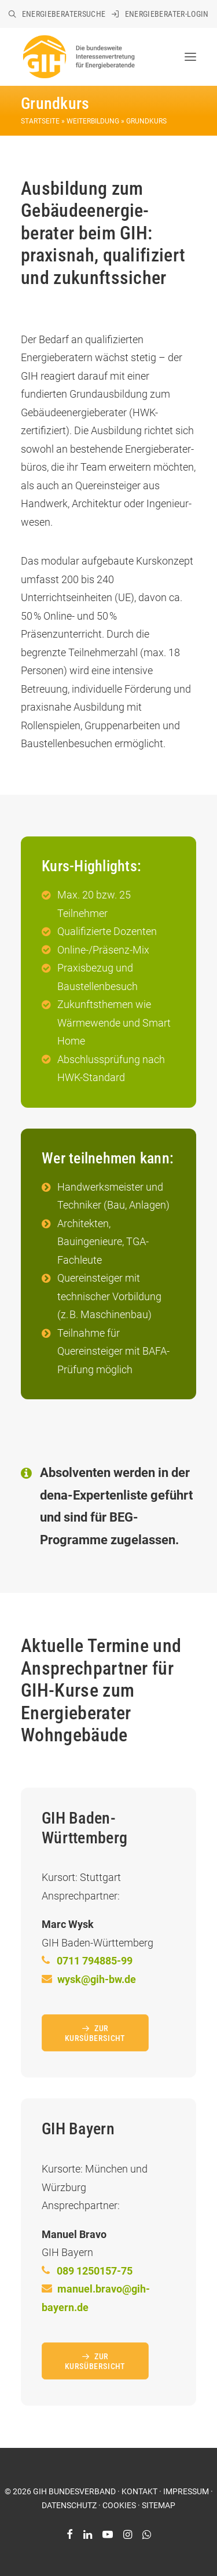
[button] (190, 57)
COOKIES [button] (119, 2505)
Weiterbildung (93, 121)
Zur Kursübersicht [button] (95, 2033)
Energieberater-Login (167, 14)
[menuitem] (56, 14)
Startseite (40, 121)
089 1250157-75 (95, 2271)
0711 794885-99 (95, 1961)
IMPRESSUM (186, 2491)
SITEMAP (158, 2505)
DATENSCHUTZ (69, 2505)
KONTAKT (139, 2491)
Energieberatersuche (64, 14)
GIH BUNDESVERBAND (74, 2491)
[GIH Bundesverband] (78, 57)
